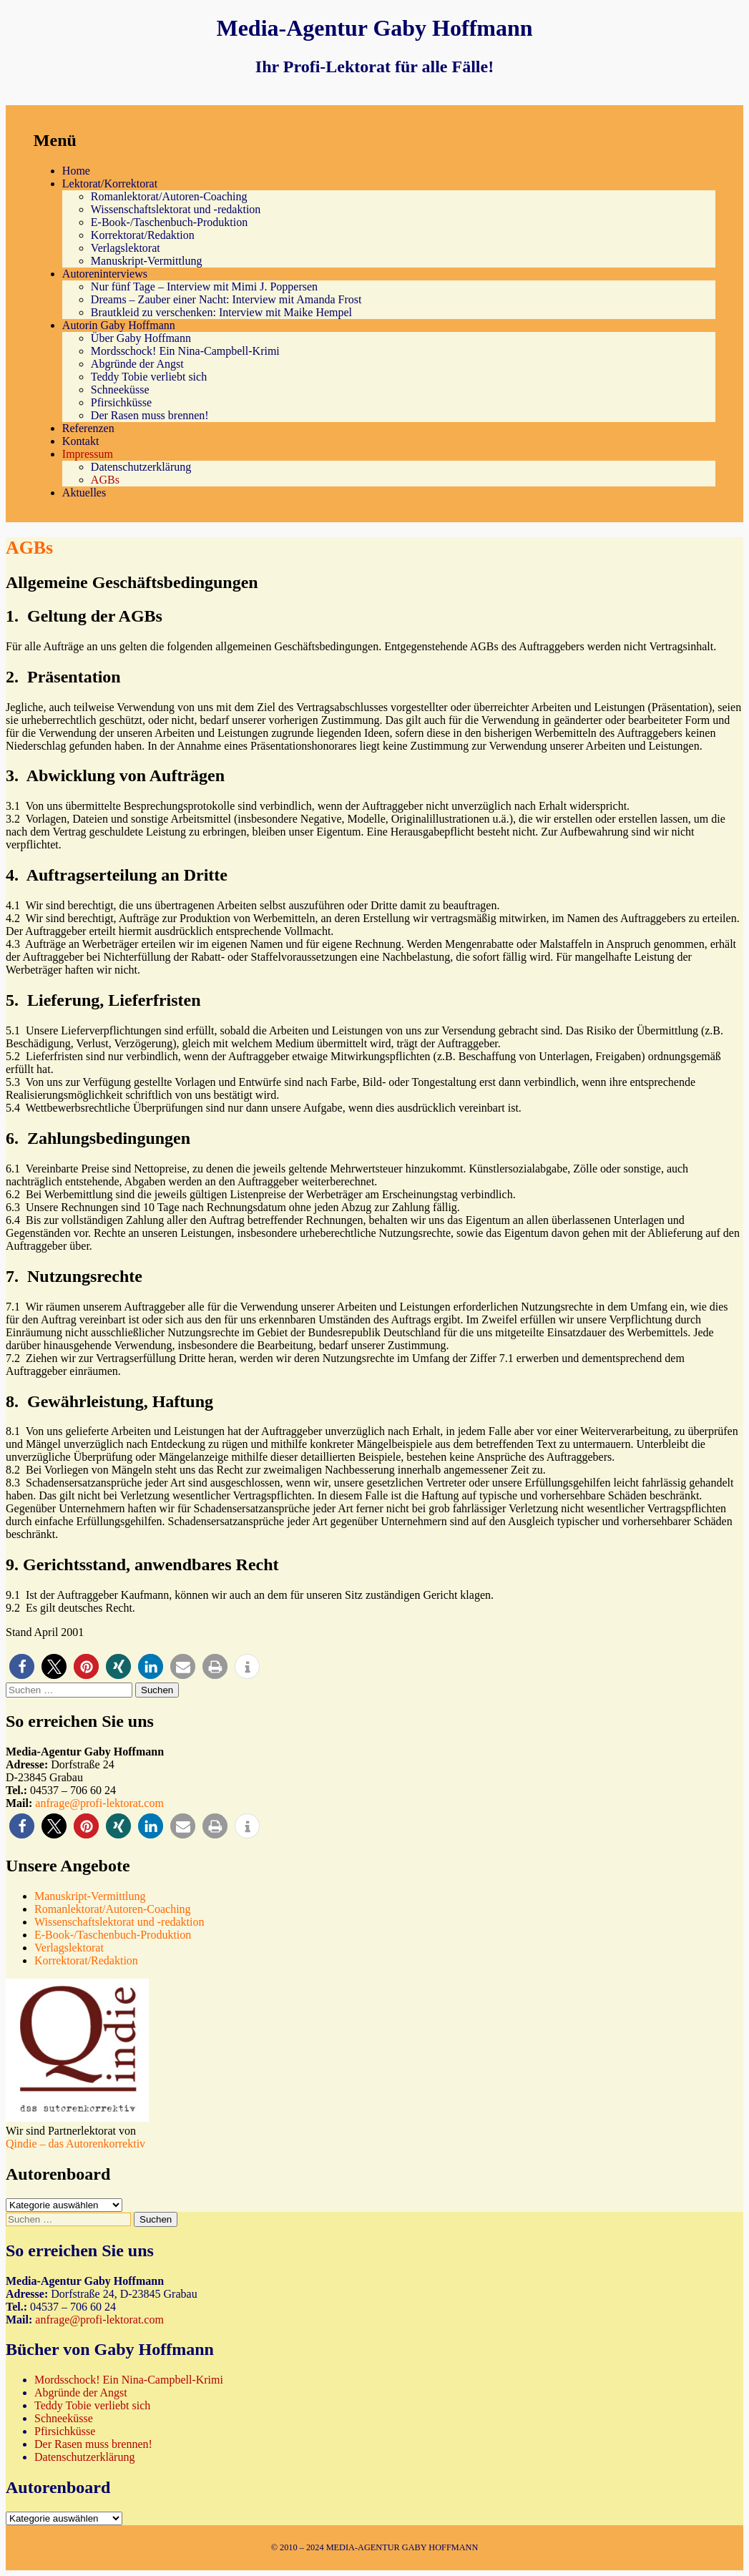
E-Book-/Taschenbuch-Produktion (169, 222)
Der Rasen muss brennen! (150, 415)
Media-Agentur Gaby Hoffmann (374, 28)
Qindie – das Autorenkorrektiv (75, 2143)
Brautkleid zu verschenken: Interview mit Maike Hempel (221, 312)
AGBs (105, 480)
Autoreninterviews (104, 274)
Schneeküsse (120, 389)
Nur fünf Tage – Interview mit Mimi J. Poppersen (204, 286)
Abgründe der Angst (137, 364)
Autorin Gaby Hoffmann (118, 325)
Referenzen (88, 428)
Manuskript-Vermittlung (146, 261)
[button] (21, 1666)
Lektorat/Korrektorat (109, 183)
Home (76, 171)
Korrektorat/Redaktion (143, 235)
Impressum (87, 454)
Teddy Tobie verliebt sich (149, 377)
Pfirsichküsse (121, 402)
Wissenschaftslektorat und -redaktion (176, 209)
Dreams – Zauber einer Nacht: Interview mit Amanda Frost (226, 299)
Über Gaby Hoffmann (141, 338)
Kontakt (80, 441)
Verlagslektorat (125, 248)
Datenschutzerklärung (141, 467)
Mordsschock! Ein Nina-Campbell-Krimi (185, 351)
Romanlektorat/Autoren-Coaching (169, 196)
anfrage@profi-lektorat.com (99, 1803)
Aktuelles (84, 492)
